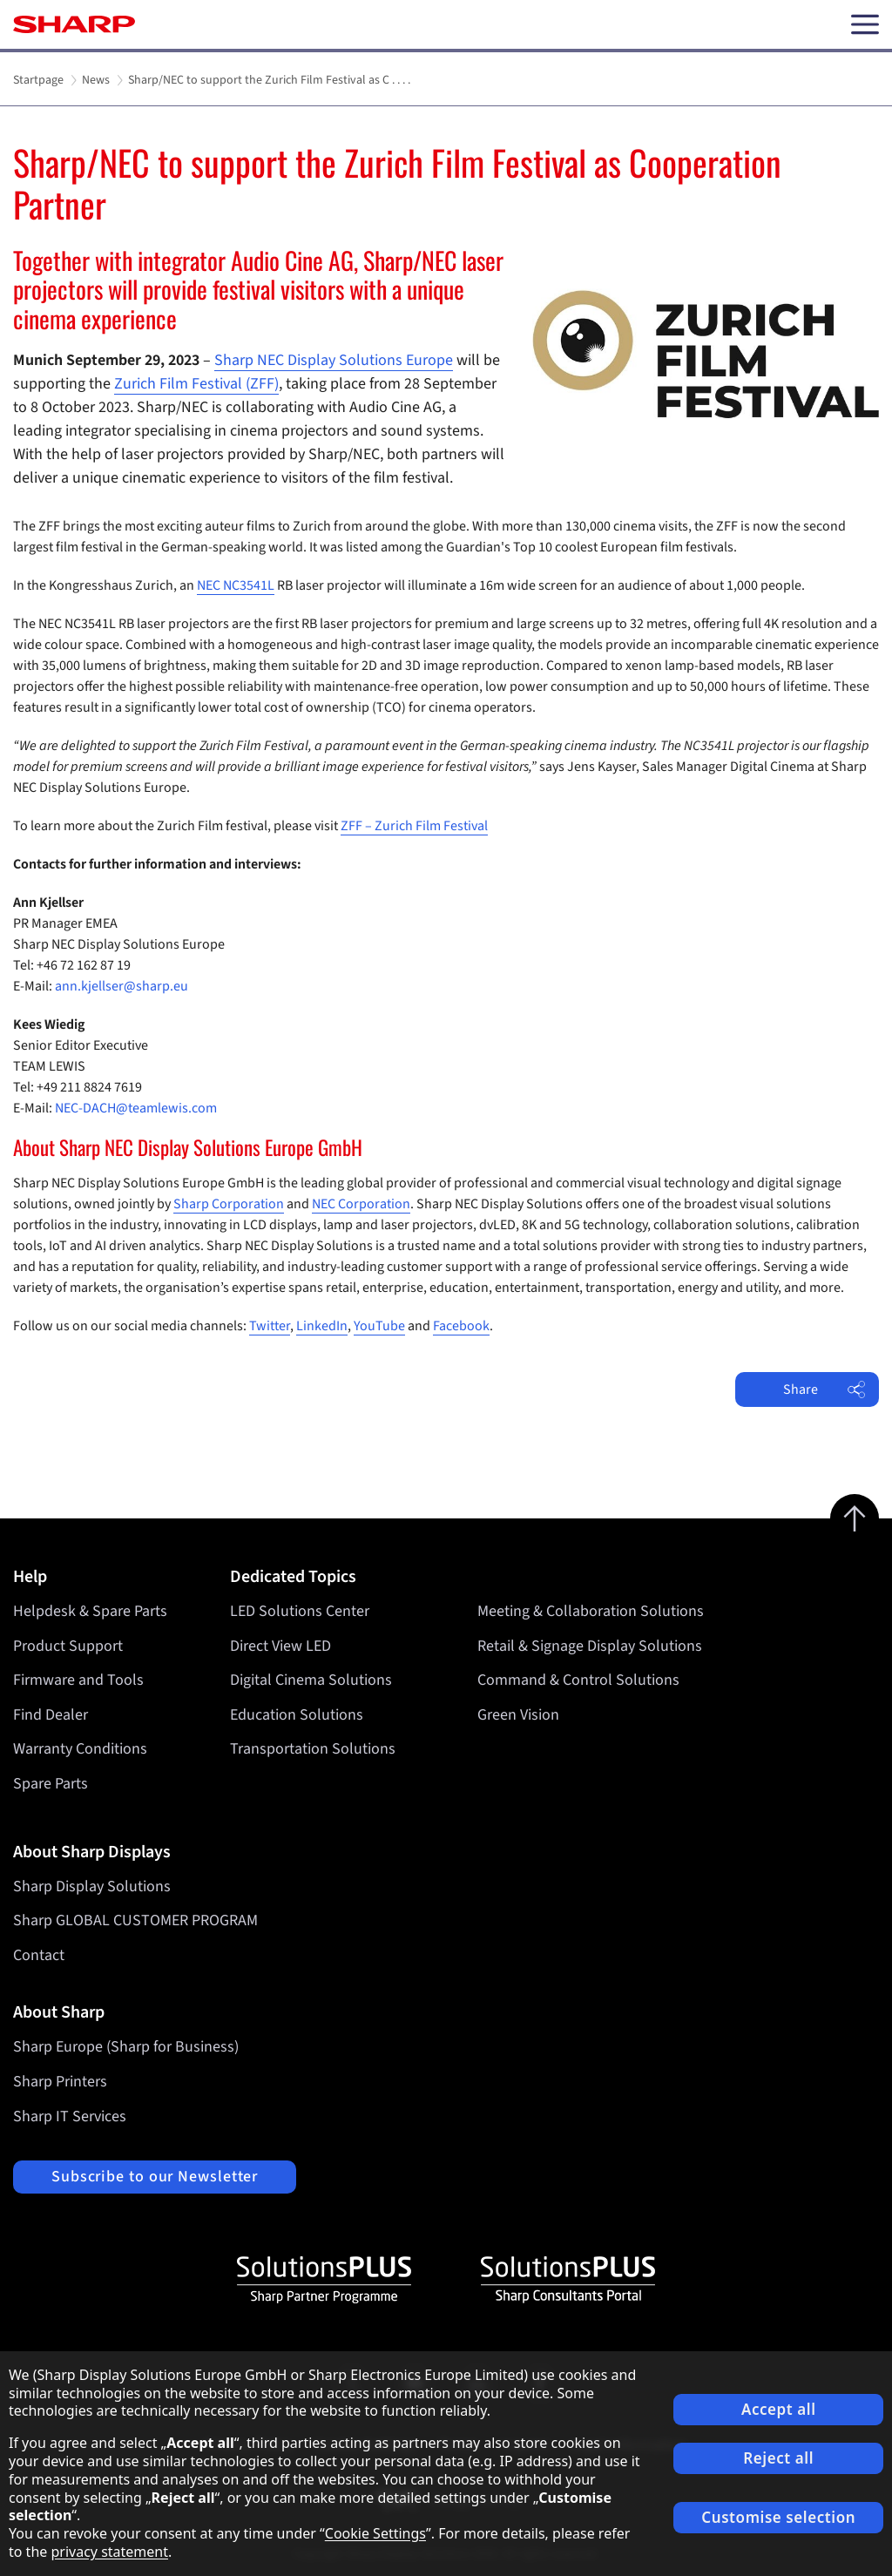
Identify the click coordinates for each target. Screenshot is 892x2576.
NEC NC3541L (235, 585)
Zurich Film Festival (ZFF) (196, 384)
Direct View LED (280, 1646)
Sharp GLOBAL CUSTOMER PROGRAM (135, 1920)
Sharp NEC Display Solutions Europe (333, 360)
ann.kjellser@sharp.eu (121, 986)
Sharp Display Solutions (92, 1886)
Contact (38, 1955)
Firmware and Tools (78, 1680)
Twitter (269, 1325)
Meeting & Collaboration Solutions (590, 1611)
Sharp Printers (60, 2082)
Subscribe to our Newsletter (154, 2176)
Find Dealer (50, 1715)
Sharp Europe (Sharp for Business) (126, 2047)
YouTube (379, 1325)
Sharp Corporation (228, 1204)
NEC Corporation (361, 1204)
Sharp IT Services (69, 2116)
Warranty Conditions (80, 1749)
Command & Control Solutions (578, 1680)
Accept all (778, 2409)
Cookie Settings (375, 2533)
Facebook (461, 1325)
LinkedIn (322, 1325)
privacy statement (109, 2551)
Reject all (778, 2458)
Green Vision (518, 1715)
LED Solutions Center (299, 1611)
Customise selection (778, 2517)
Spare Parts (50, 1784)
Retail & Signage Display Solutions (589, 1646)
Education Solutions (296, 1715)
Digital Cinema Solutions (311, 1680)
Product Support (68, 1646)
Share (824, 1389)
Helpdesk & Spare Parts (90, 1611)
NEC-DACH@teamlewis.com (136, 1108)
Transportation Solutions (312, 1749)
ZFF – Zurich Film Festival (414, 825)
